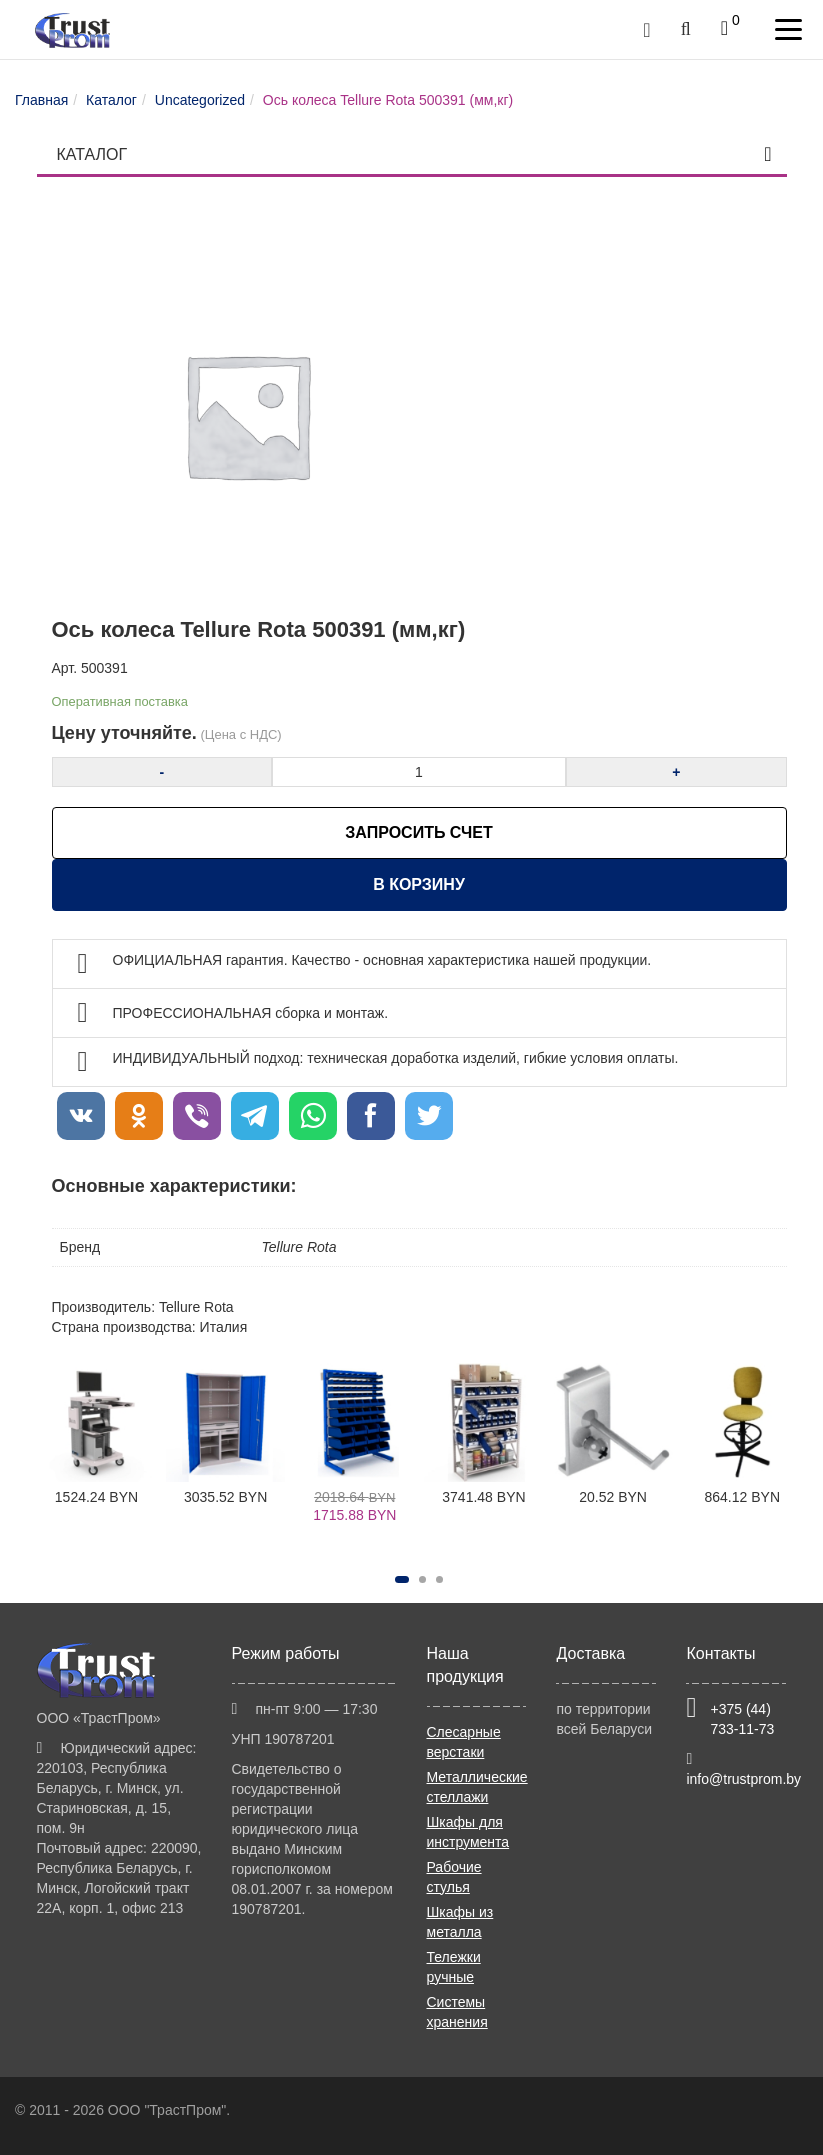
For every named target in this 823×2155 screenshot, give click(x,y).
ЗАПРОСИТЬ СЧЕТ (418, 832)
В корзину (419, 884)
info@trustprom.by (743, 1779)
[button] (402, 1579)
